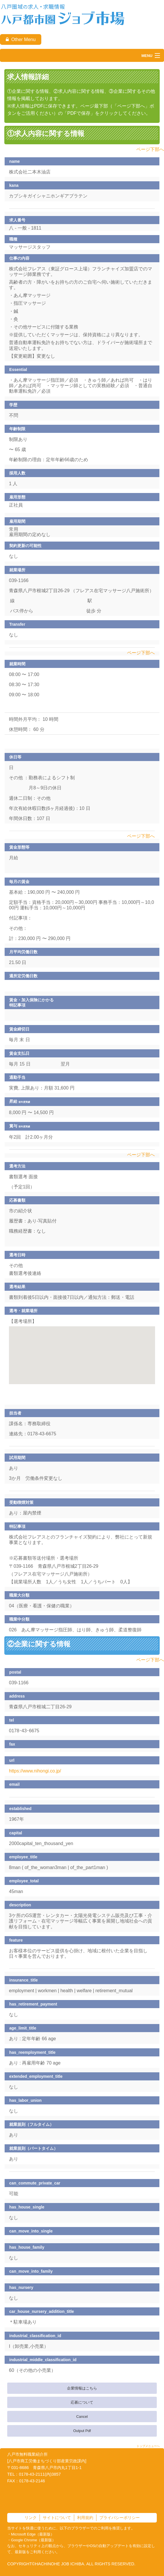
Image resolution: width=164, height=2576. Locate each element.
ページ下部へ (150, 149)
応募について (82, 2402)
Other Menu (21, 39)
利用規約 (85, 2517)
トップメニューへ (148, 2446)
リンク (31, 2517)
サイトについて (57, 2517)
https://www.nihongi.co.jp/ (35, 1770)
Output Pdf (82, 2431)
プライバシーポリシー (119, 2517)
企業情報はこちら (82, 2388)
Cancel (82, 2416)
